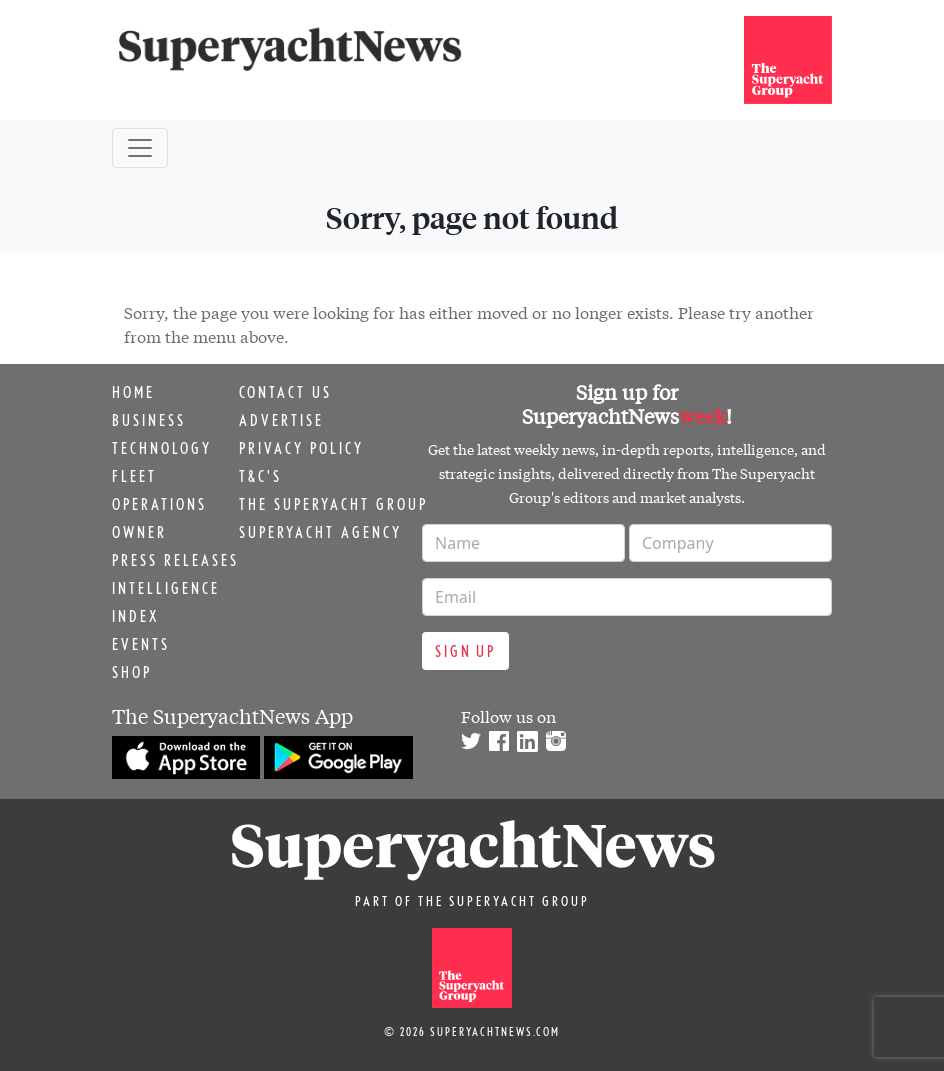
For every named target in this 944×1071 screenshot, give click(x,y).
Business (149, 420)
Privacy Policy (301, 448)
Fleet (134, 476)
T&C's (260, 476)
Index (135, 616)
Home (133, 392)
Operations (159, 504)
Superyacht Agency (320, 532)
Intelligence (166, 588)
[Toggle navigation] (140, 148)
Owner (139, 532)
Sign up (465, 651)
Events (141, 644)
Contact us (285, 392)
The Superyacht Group (333, 504)
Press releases (175, 560)
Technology (162, 448)
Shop (132, 672)
